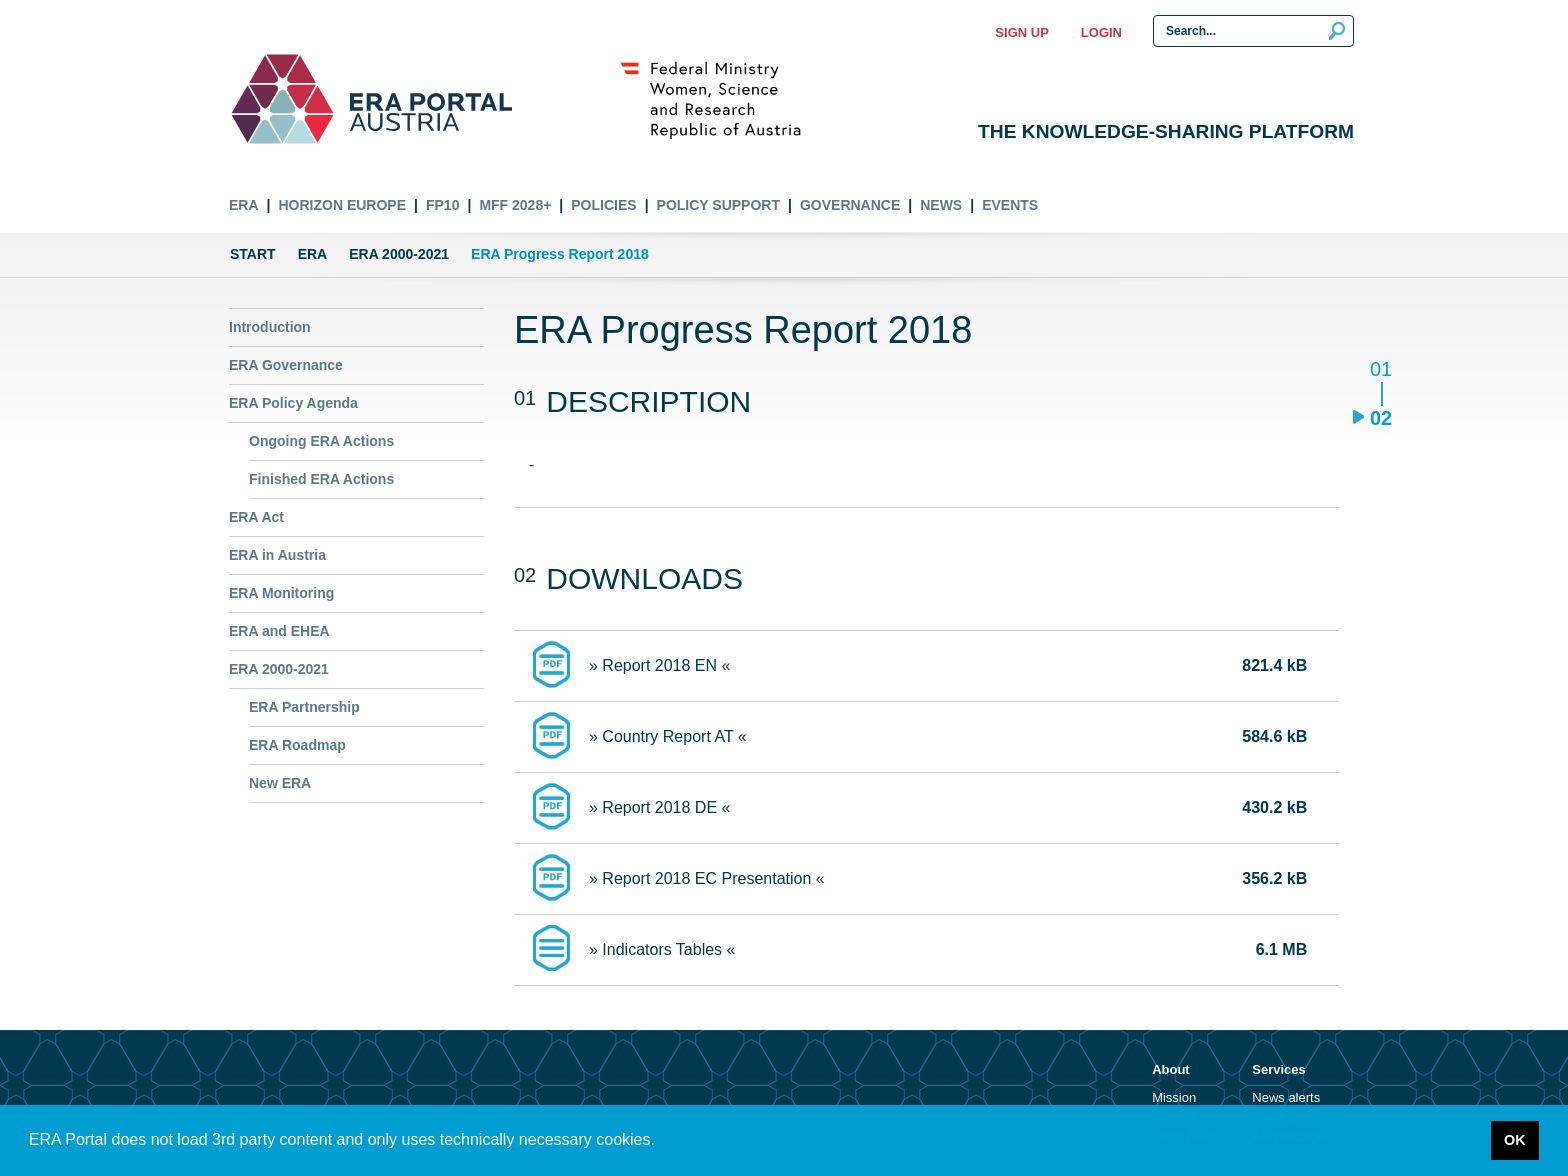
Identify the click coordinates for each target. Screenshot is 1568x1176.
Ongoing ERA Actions (321, 441)
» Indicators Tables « (662, 949)
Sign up (1021, 32)
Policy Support (718, 205)
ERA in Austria (277, 555)
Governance (850, 205)
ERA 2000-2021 (399, 254)
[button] (662, 1142)
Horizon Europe (342, 205)
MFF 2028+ (515, 205)
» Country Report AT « (668, 736)
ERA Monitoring (281, 593)
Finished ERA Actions (321, 479)
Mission (1174, 1097)
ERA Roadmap (297, 745)
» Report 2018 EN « (659, 665)
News (941, 205)
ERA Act (256, 517)
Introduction (270, 327)
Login (1101, 32)
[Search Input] (1253, 31)
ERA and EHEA (279, 631)
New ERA (280, 783)
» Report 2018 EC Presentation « (707, 878)
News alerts (1286, 1097)
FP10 (442, 205)
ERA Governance (286, 365)
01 (1380, 370)
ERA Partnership (304, 707)
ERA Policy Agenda (293, 403)
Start (253, 254)
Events (1010, 205)
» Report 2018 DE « (659, 807)
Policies (603, 205)
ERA (244, 205)
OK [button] (1515, 1140)
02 (1380, 417)
